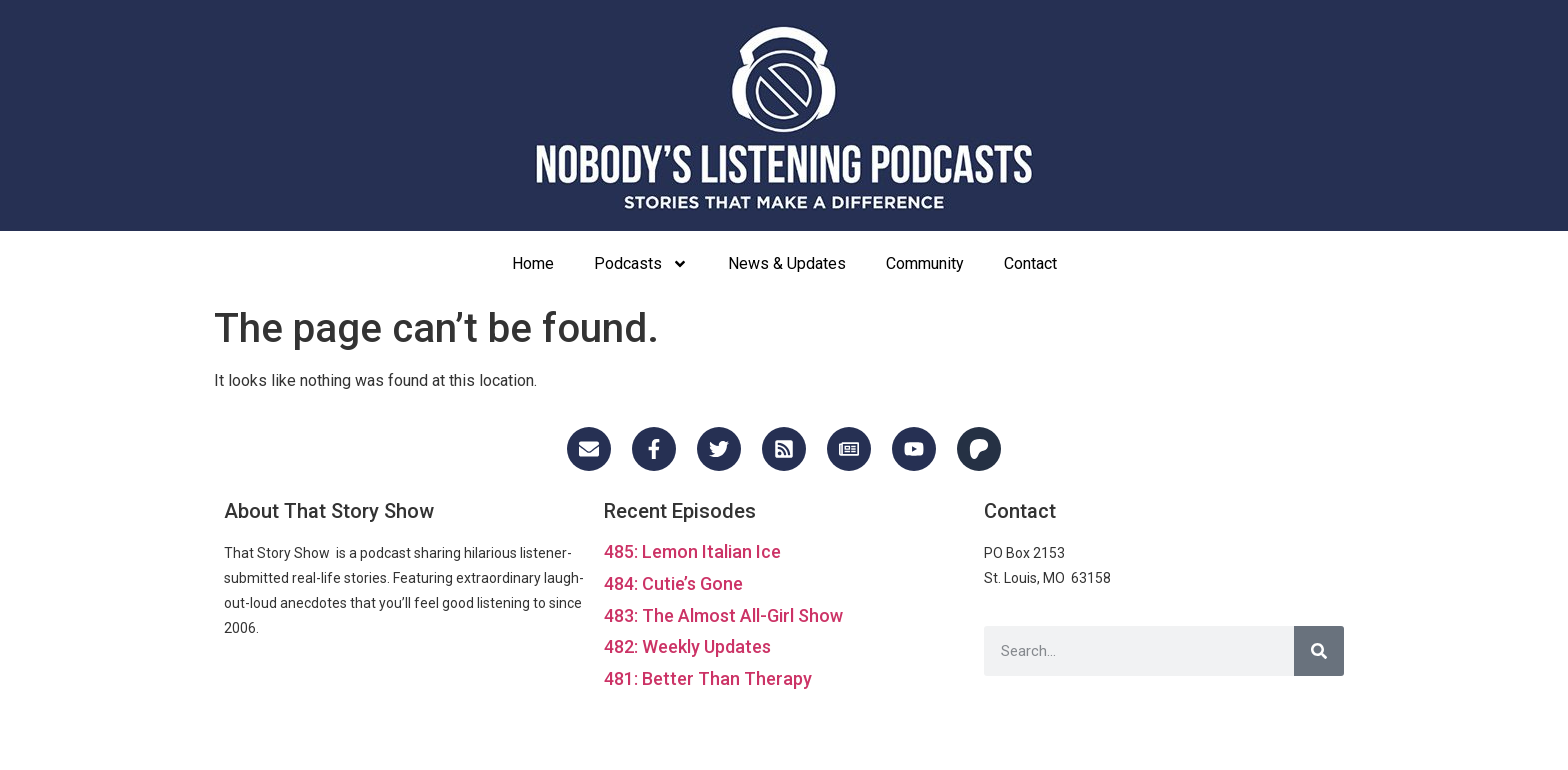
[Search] (1319, 651)
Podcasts (641, 264)
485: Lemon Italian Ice (692, 551)
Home (533, 263)
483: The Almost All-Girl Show (723, 615)
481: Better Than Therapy (708, 678)
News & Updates (787, 263)
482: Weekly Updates (687, 646)
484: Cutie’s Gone (673, 583)
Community (925, 263)
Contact (1030, 263)
